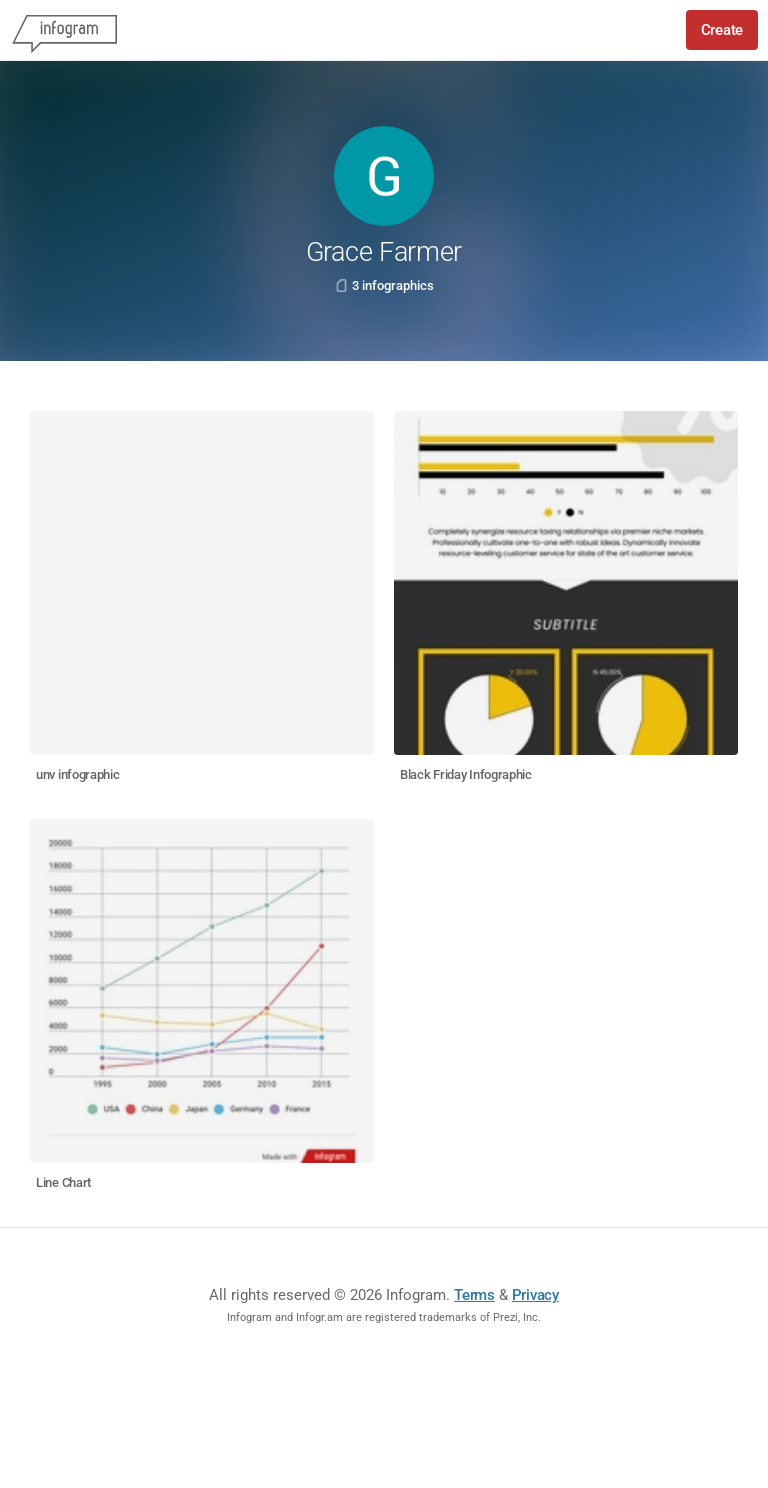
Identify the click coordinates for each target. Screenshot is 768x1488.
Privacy (535, 1295)
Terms (474, 1295)
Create (722, 30)
